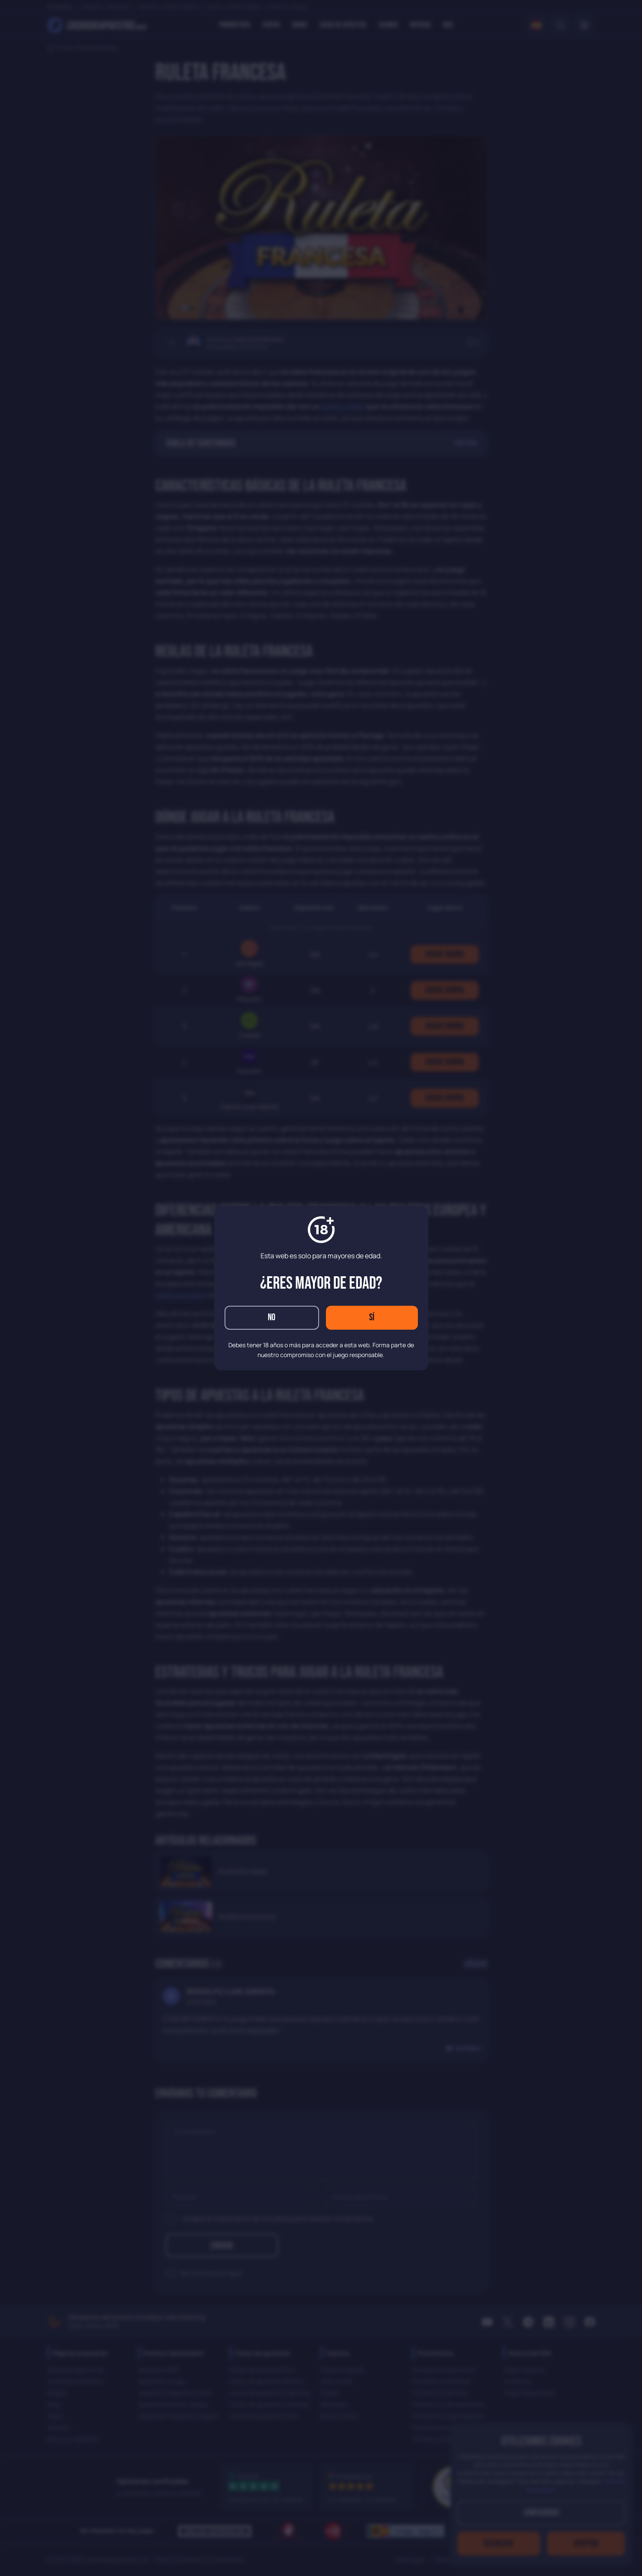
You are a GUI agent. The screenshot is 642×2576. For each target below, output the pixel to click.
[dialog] (321, 1288)
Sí (371, 1317)
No (271, 1317)
